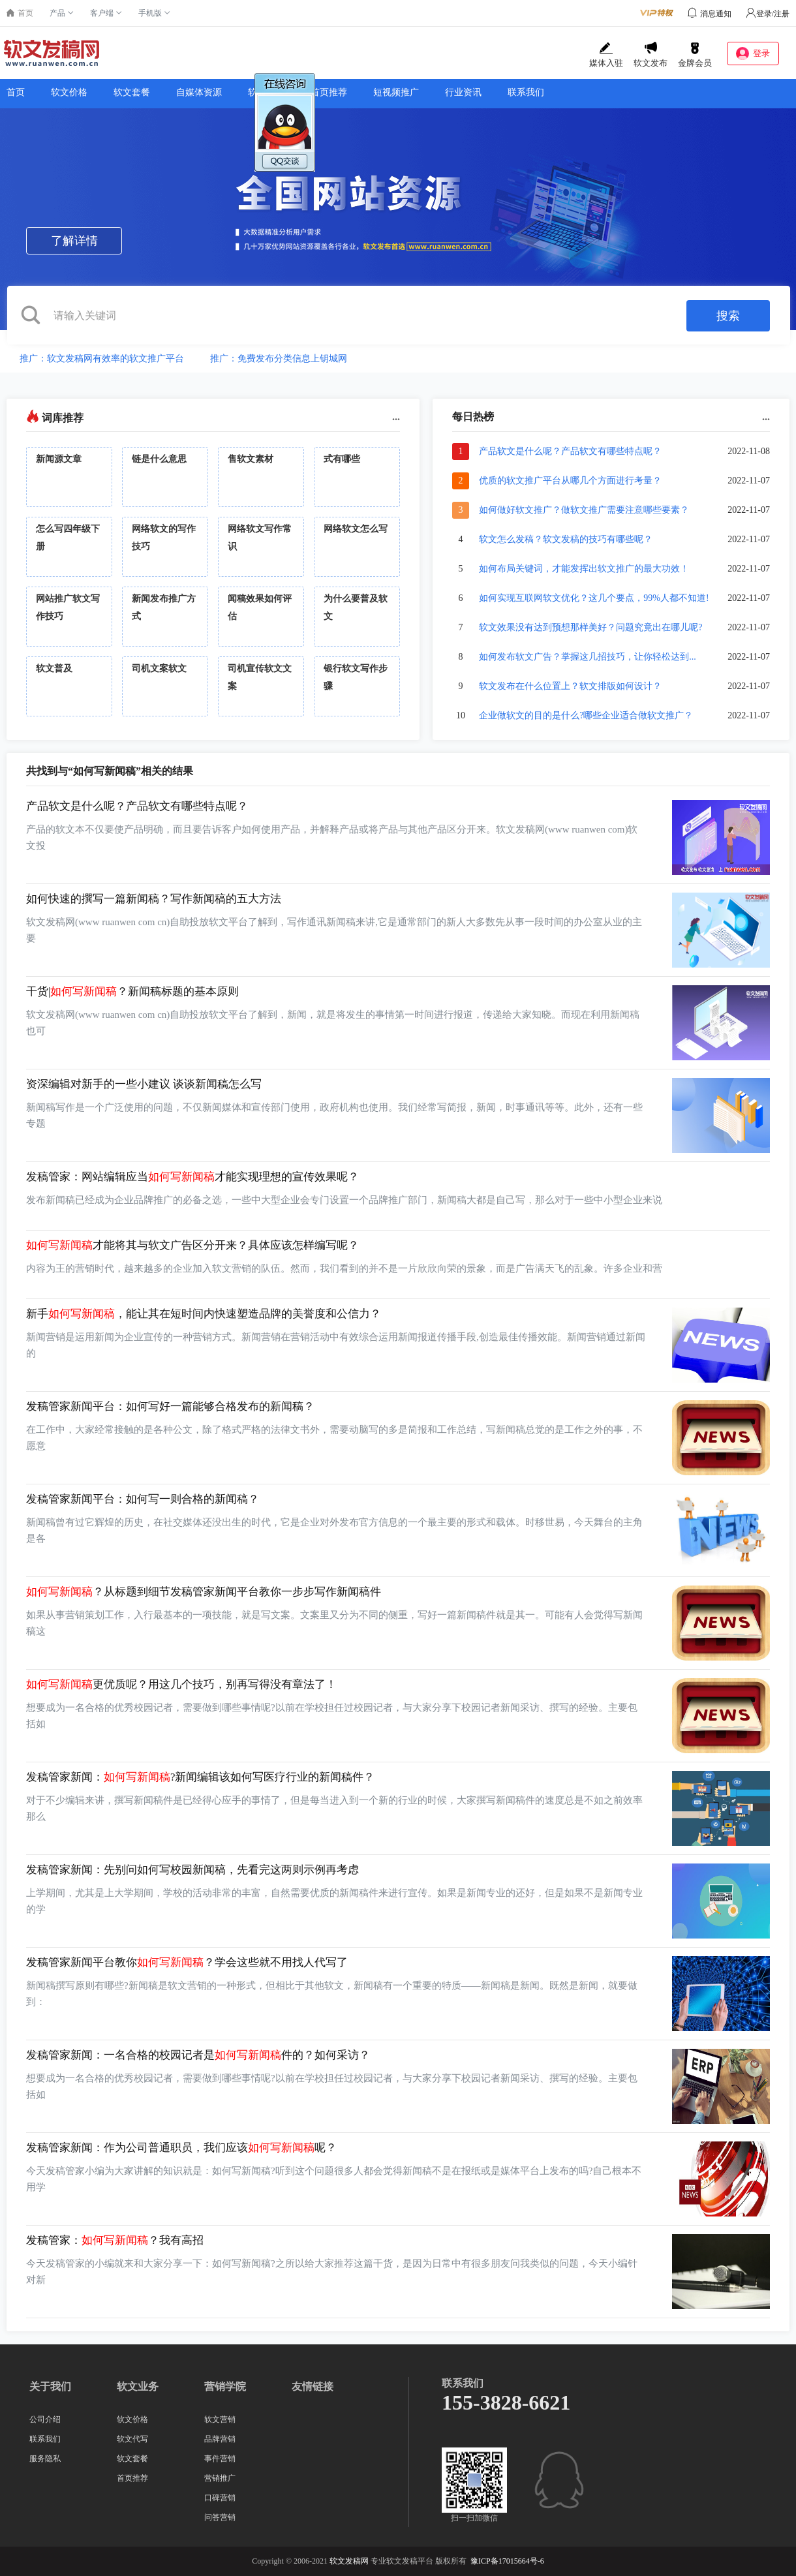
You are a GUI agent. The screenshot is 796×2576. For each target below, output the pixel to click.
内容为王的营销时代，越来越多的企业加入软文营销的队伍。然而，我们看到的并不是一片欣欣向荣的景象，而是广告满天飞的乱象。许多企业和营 (344, 1268)
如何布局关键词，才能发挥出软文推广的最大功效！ (584, 569)
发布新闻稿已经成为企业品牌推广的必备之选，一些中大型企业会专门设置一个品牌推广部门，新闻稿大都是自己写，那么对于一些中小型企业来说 (344, 1200)
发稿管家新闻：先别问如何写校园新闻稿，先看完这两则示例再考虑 (192, 1869)
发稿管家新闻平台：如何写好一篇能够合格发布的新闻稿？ (170, 1406)
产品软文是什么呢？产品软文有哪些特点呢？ (570, 451)
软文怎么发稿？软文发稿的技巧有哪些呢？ (565, 539)
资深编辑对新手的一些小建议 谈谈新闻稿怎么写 (144, 1084)
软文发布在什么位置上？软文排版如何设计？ (570, 686)
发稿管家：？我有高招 (115, 2240)
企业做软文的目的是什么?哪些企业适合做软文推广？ (586, 715)
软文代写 (132, 2439)
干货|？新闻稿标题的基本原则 (132, 991)
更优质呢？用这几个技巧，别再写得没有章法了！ (181, 1684)
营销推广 (220, 2478)
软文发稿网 (349, 2561)
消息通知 (715, 13)
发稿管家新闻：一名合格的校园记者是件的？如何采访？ (198, 2055)
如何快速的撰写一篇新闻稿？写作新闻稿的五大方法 (153, 899)
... (396, 416)
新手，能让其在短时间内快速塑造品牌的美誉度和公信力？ (203, 1314)
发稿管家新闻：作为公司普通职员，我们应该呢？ (181, 2147)
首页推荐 (329, 92)
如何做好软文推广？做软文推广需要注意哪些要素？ (584, 510)
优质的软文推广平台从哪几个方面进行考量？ (570, 480)
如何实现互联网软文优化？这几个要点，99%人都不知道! (594, 598)
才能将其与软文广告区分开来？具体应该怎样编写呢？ (192, 1245)
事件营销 (220, 2458)
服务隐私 (45, 2458)
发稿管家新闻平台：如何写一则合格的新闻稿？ (142, 1499)
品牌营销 (220, 2439)
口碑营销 (220, 2497)
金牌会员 (695, 55)
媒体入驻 (606, 55)
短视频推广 (396, 92)
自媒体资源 (199, 92)
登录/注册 (767, 13)
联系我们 (526, 92)
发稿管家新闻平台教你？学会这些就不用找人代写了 (187, 1962)
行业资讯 (463, 92)
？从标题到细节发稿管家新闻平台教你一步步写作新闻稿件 (203, 1592)
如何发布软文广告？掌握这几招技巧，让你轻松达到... (587, 657)
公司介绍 (45, 2419)
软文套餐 (132, 92)
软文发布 (650, 55)
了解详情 (74, 240)
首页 (16, 92)
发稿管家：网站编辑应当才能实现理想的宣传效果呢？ (192, 1177)
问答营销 (220, 2517)
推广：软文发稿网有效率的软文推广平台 (102, 358)
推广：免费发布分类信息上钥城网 (278, 358)
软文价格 (69, 92)
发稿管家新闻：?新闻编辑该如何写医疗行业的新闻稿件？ (200, 1777)
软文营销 (220, 2419)
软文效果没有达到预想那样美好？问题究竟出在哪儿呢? (590, 627)
